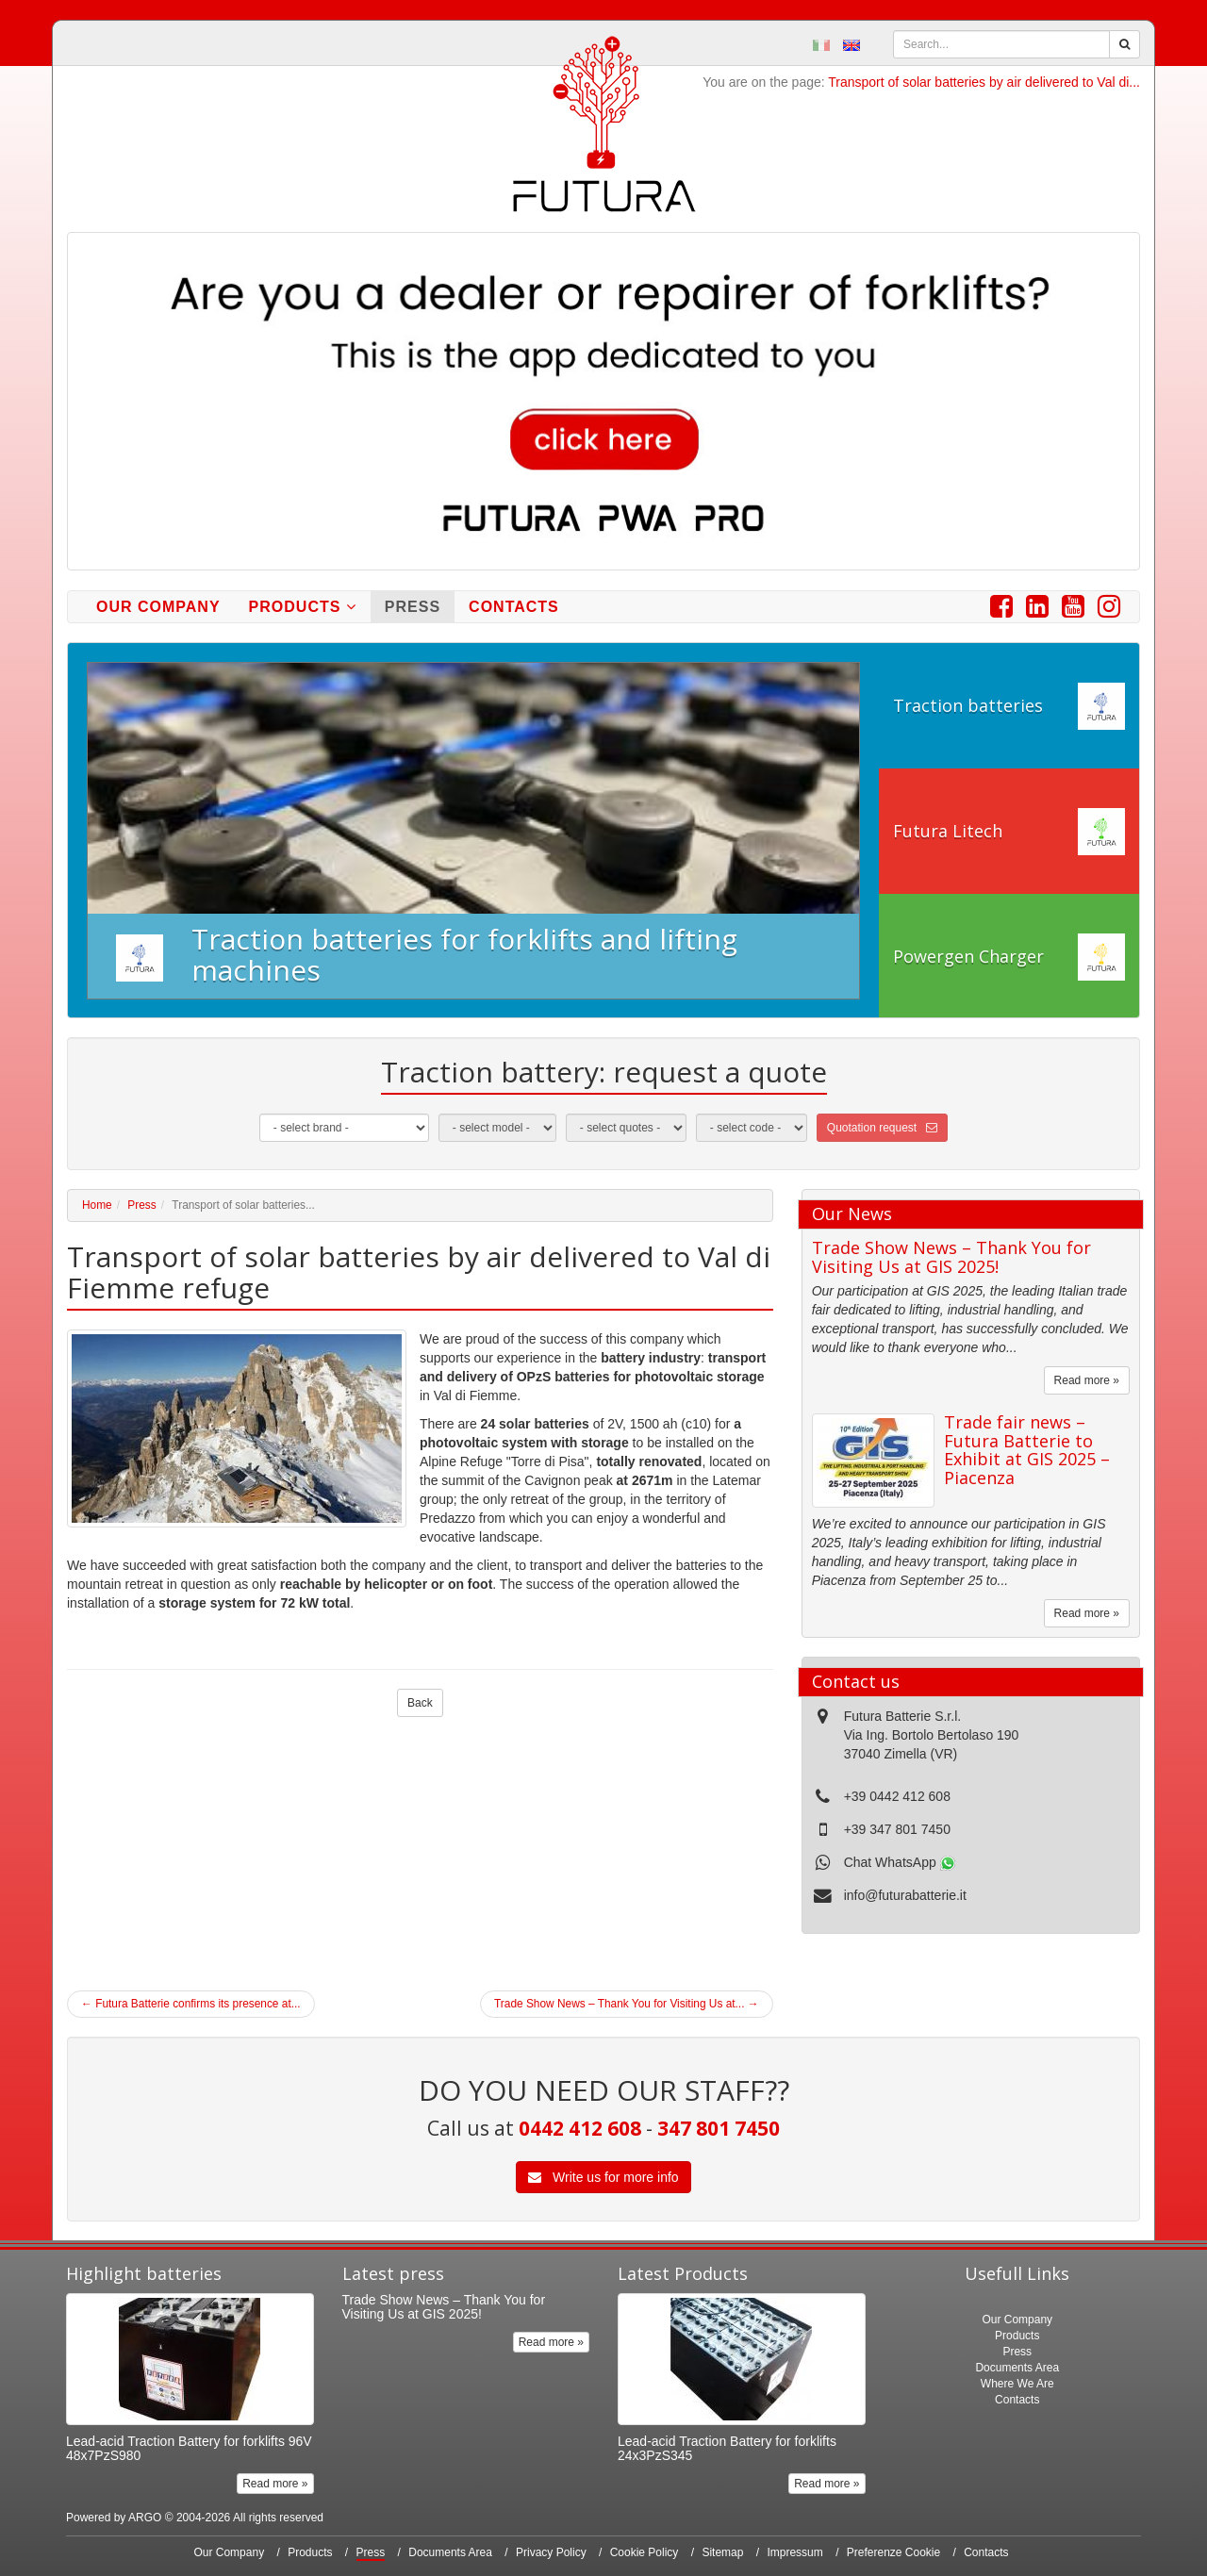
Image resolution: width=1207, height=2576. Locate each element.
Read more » (1086, 1380)
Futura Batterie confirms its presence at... (191, 2003)
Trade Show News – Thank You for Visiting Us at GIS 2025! (951, 1257)
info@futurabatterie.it (905, 1895)
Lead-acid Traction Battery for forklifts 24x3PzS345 (727, 2448)
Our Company (158, 607)
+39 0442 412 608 (897, 1796)
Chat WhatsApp (899, 1862)
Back (420, 1702)
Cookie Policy (644, 2552)
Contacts (514, 607)
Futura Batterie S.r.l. (903, 1716)
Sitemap (722, 2552)
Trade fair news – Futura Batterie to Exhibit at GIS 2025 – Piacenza (1027, 1450)
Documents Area (1017, 2367)
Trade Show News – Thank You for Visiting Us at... (626, 2003)
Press (412, 607)
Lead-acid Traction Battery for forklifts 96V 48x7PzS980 (189, 2448)
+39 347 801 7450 (897, 1829)
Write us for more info (603, 2177)
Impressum (794, 2552)
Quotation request (882, 1127)
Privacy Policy (551, 2552)
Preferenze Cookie (893, 2552)
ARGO (144, 2517)
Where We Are (1017, 2383)
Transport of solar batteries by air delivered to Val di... (984, 82)
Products (302, 607)
